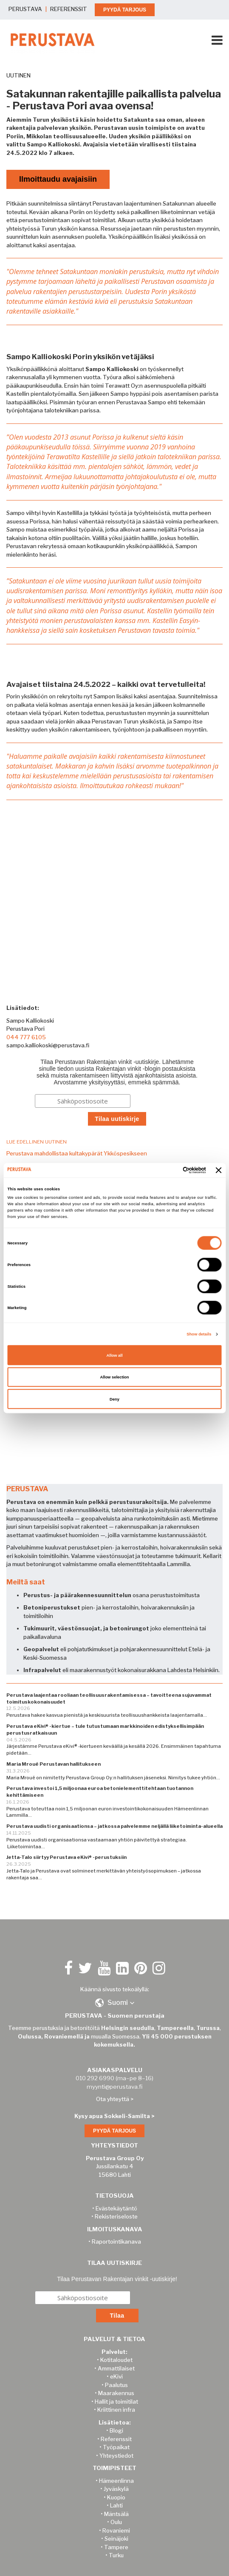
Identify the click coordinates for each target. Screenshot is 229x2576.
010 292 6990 (95, 2078)
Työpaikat (116, 2447)
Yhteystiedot (116, 2455)
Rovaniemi (116, 2530)
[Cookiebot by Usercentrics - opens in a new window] (169, 1170)
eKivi (116, 2376)
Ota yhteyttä (112, 2099)
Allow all (115, 1355)
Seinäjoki (116, 2538)
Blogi (116, 2430)
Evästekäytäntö (116, 2208)
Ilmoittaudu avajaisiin (58, 179)
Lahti (116, 2505)
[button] (115, 2002)
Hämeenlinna (116, 2480)
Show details (199, 1334)
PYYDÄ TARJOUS (124, 10)
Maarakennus (116, 2393)
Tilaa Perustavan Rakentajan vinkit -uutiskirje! (117, 2279)
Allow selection (114, 1377)
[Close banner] (219, 1170)
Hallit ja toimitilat (116, 2401)
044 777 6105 (26, 1037)
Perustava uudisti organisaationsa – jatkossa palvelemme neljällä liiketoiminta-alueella (114, 1826)
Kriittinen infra (116, 2409)
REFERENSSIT (68, 9)
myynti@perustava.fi (114, 2086)
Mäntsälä (116, 2513)
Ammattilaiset (116, 2368)
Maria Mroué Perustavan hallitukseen (53, 1764)
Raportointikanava (116, 2241)
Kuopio (116, 2497)
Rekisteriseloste (116, 2216)
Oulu (116, 2522)
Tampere (116, 2547)
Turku (116, 2555)
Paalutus (116, 2385)
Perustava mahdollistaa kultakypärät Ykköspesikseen (76, 1153)
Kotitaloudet (116, 2359)
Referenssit (116, 2439)
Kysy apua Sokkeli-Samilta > (114, 2116)
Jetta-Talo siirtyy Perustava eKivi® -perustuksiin (66, 1857)
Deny (114, 1399)
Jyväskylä (116, 2488)
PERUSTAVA (25, 9)
